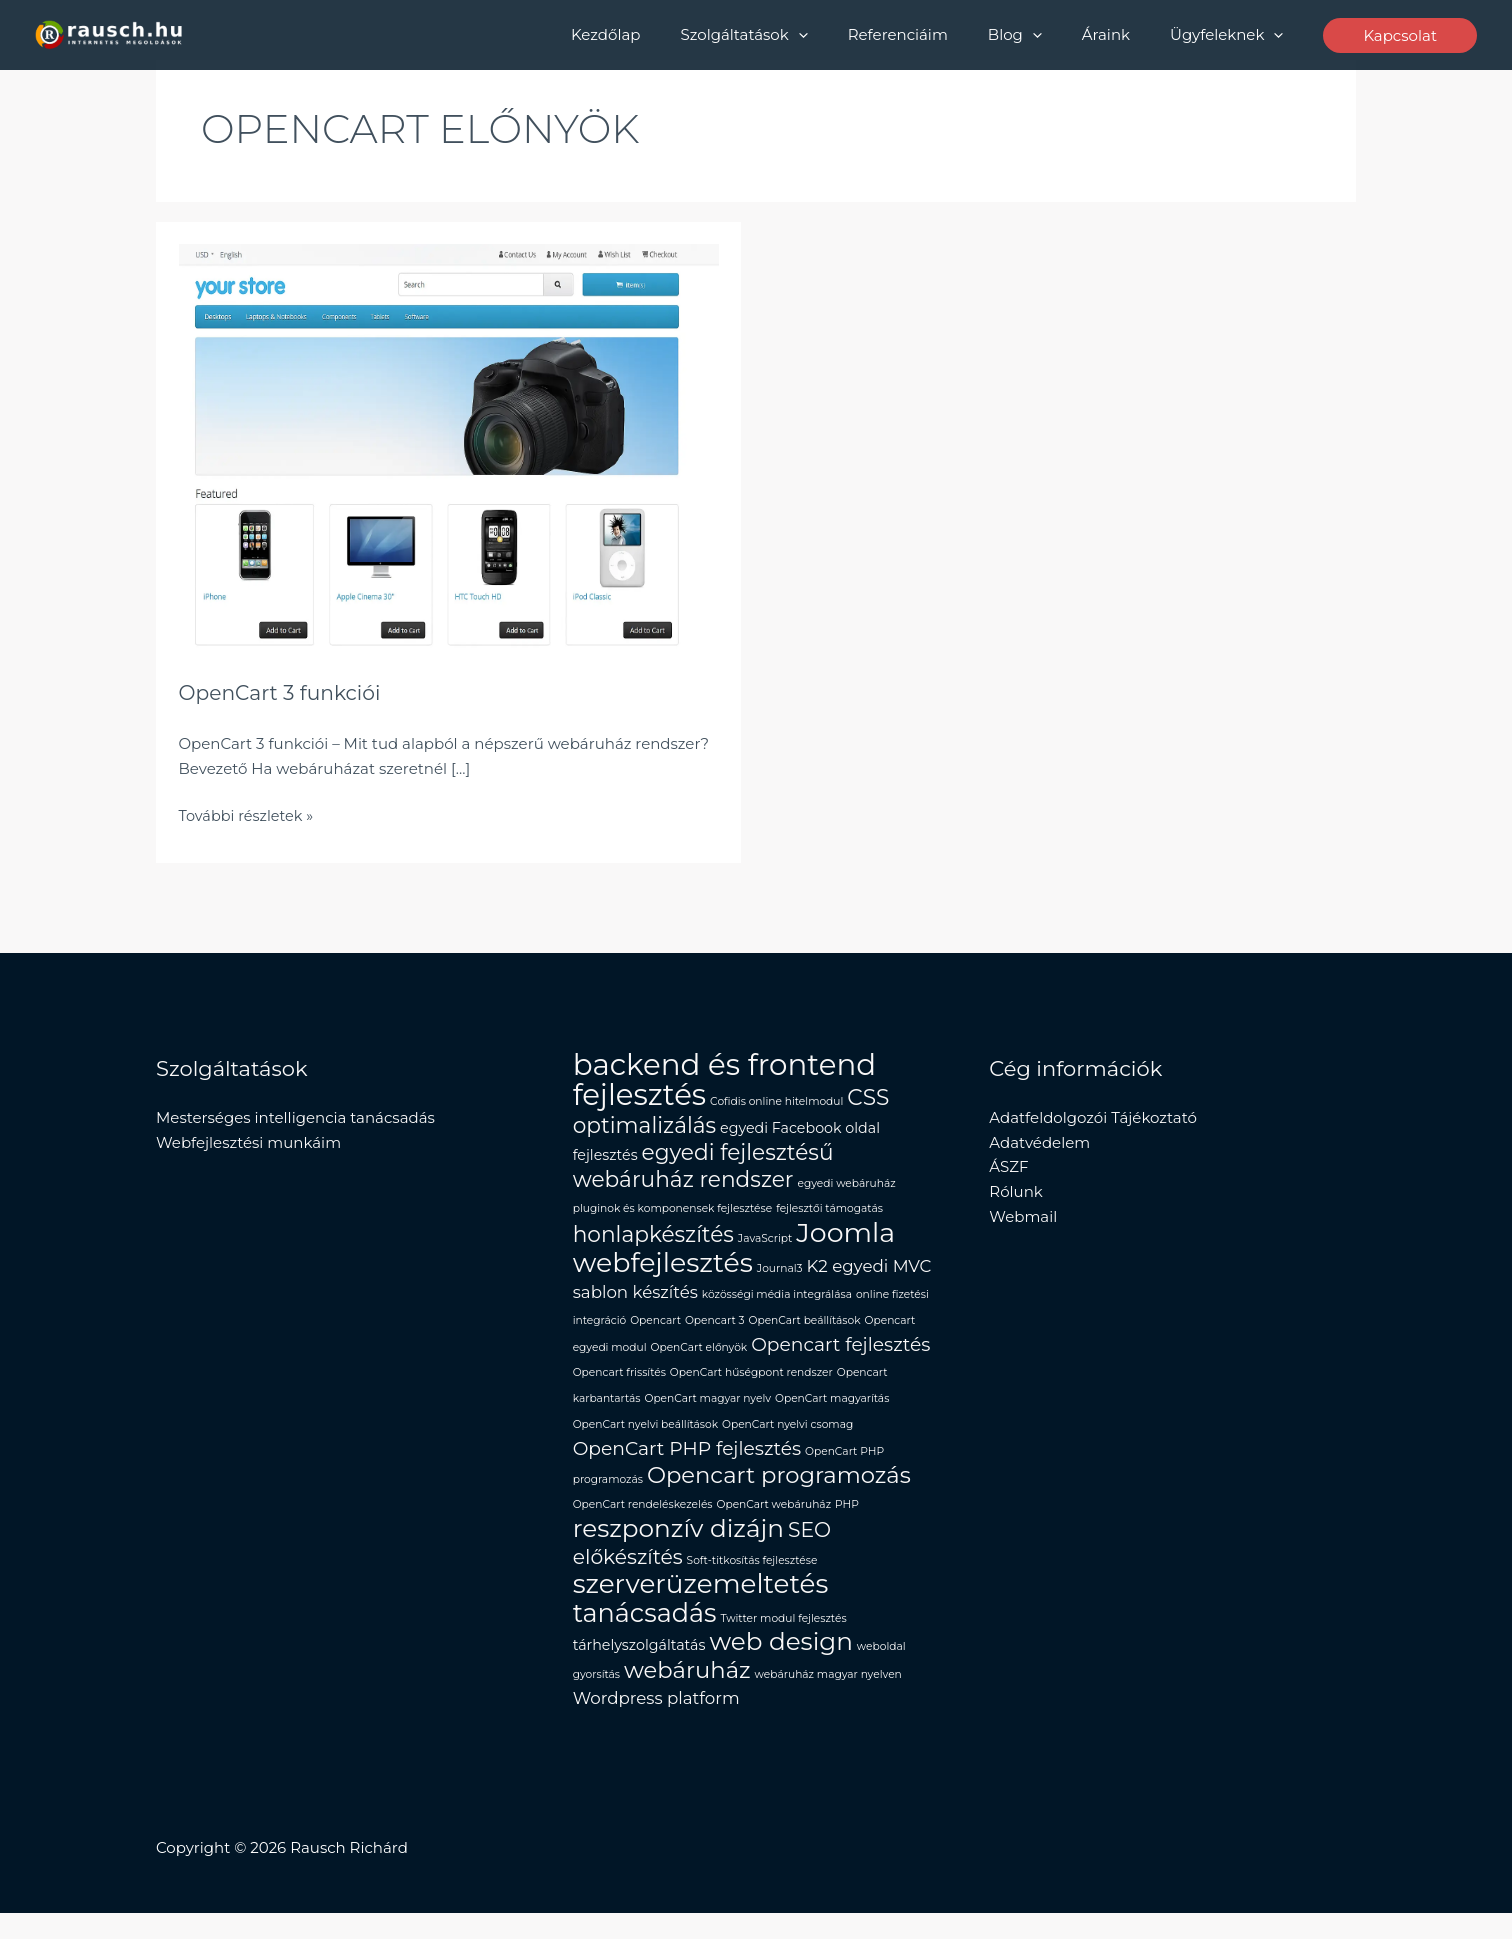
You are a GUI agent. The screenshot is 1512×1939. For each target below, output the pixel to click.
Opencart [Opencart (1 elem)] (655, 1329)
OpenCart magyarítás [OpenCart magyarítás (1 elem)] (832, 1410)
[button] (843, 35)
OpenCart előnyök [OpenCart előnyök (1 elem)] (698, 1357)
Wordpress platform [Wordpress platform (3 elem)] (656, 1724)
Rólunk (1015, 1191)
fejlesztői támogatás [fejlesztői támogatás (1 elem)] (829, 1213)
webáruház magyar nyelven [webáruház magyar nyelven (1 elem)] (828, 1699)
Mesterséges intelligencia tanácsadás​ (295, 1117)
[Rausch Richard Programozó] (110, 33)
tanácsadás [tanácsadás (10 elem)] (645, 1632)
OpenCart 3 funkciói (284, 692)
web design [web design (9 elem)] (780, 1664)
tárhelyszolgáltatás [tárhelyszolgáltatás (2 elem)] (639, 1668)
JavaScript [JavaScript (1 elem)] (765, 1244)
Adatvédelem (1039, 1141)
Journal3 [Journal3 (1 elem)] (780, 1274)
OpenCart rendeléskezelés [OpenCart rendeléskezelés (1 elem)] (643, 1521)
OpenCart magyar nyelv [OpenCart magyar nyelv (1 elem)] (707, 1410)
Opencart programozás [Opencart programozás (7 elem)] (779, 1490)
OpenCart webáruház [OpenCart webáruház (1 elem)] (773, 1521)
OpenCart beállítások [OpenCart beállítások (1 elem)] (805, 1329)
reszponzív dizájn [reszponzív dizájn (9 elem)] (678, 1547)
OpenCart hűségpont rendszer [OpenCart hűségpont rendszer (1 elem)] (751, 1383)
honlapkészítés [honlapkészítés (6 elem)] (653, 1240)
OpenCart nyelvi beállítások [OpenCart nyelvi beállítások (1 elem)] (645, 1437)
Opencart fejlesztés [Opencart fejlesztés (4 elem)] (840, 1354)
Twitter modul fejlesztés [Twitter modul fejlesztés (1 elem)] (783, 1638)
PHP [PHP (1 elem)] (847, 1521)
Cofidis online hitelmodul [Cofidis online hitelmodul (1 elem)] (776, 1101)
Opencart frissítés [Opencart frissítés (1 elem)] (619, 1383)
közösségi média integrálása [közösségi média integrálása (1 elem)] (777, 1302)
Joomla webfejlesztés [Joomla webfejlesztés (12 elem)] (734, 1254)
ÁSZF (1008, 1166)
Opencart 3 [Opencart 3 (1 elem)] (715, 1329)
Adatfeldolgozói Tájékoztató (1093, 1117)
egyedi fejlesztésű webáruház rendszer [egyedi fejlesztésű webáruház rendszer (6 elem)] (703, 1168)
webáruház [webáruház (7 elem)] (687, 1695)
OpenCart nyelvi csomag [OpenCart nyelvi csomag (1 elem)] (787, 1437)
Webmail (1023, 1216)
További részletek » (249, 814)
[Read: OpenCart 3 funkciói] (449, 445)
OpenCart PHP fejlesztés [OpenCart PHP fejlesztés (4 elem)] (687, 1462)
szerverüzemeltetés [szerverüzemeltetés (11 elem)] (701, 1604)
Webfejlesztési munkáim (248, 1141)
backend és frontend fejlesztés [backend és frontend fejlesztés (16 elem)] (724, 1079)
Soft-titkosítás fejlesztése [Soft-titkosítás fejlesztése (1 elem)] (752, 1579)
